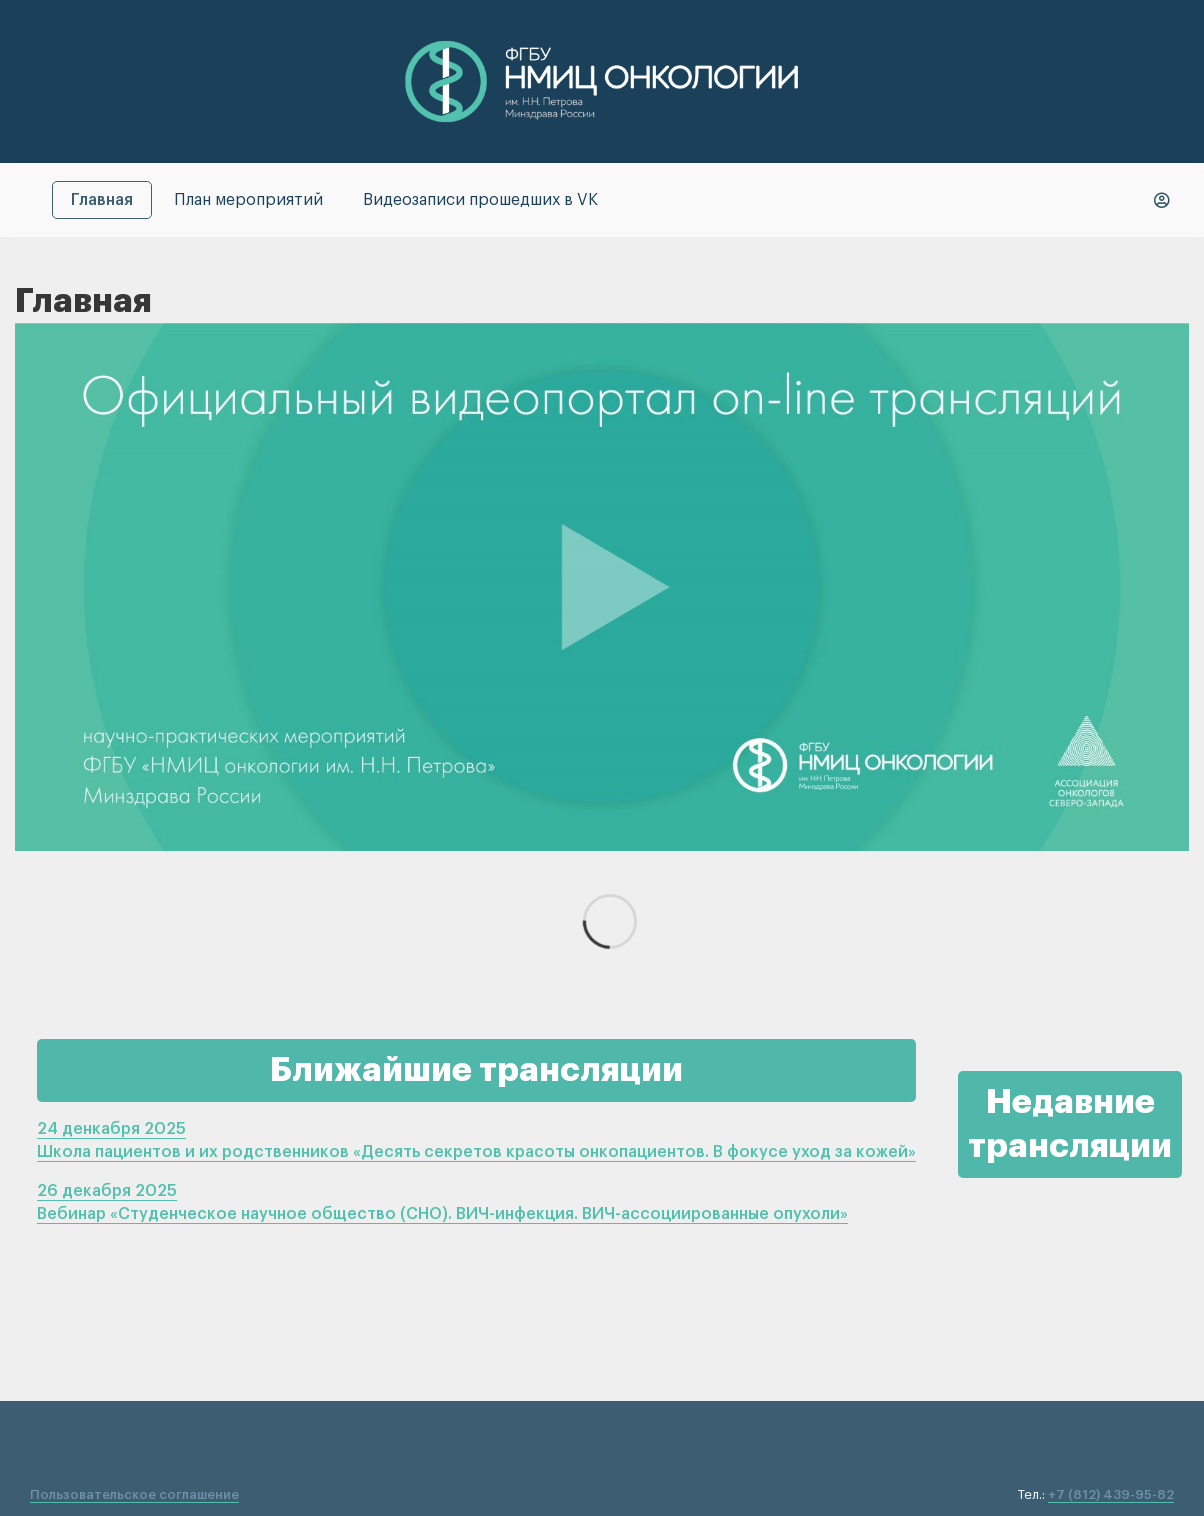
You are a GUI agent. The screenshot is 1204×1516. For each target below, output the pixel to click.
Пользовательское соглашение (134, 1494)
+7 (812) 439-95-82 (1111, 1494)
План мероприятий (248, 200)
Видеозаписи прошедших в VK (480, 200)
